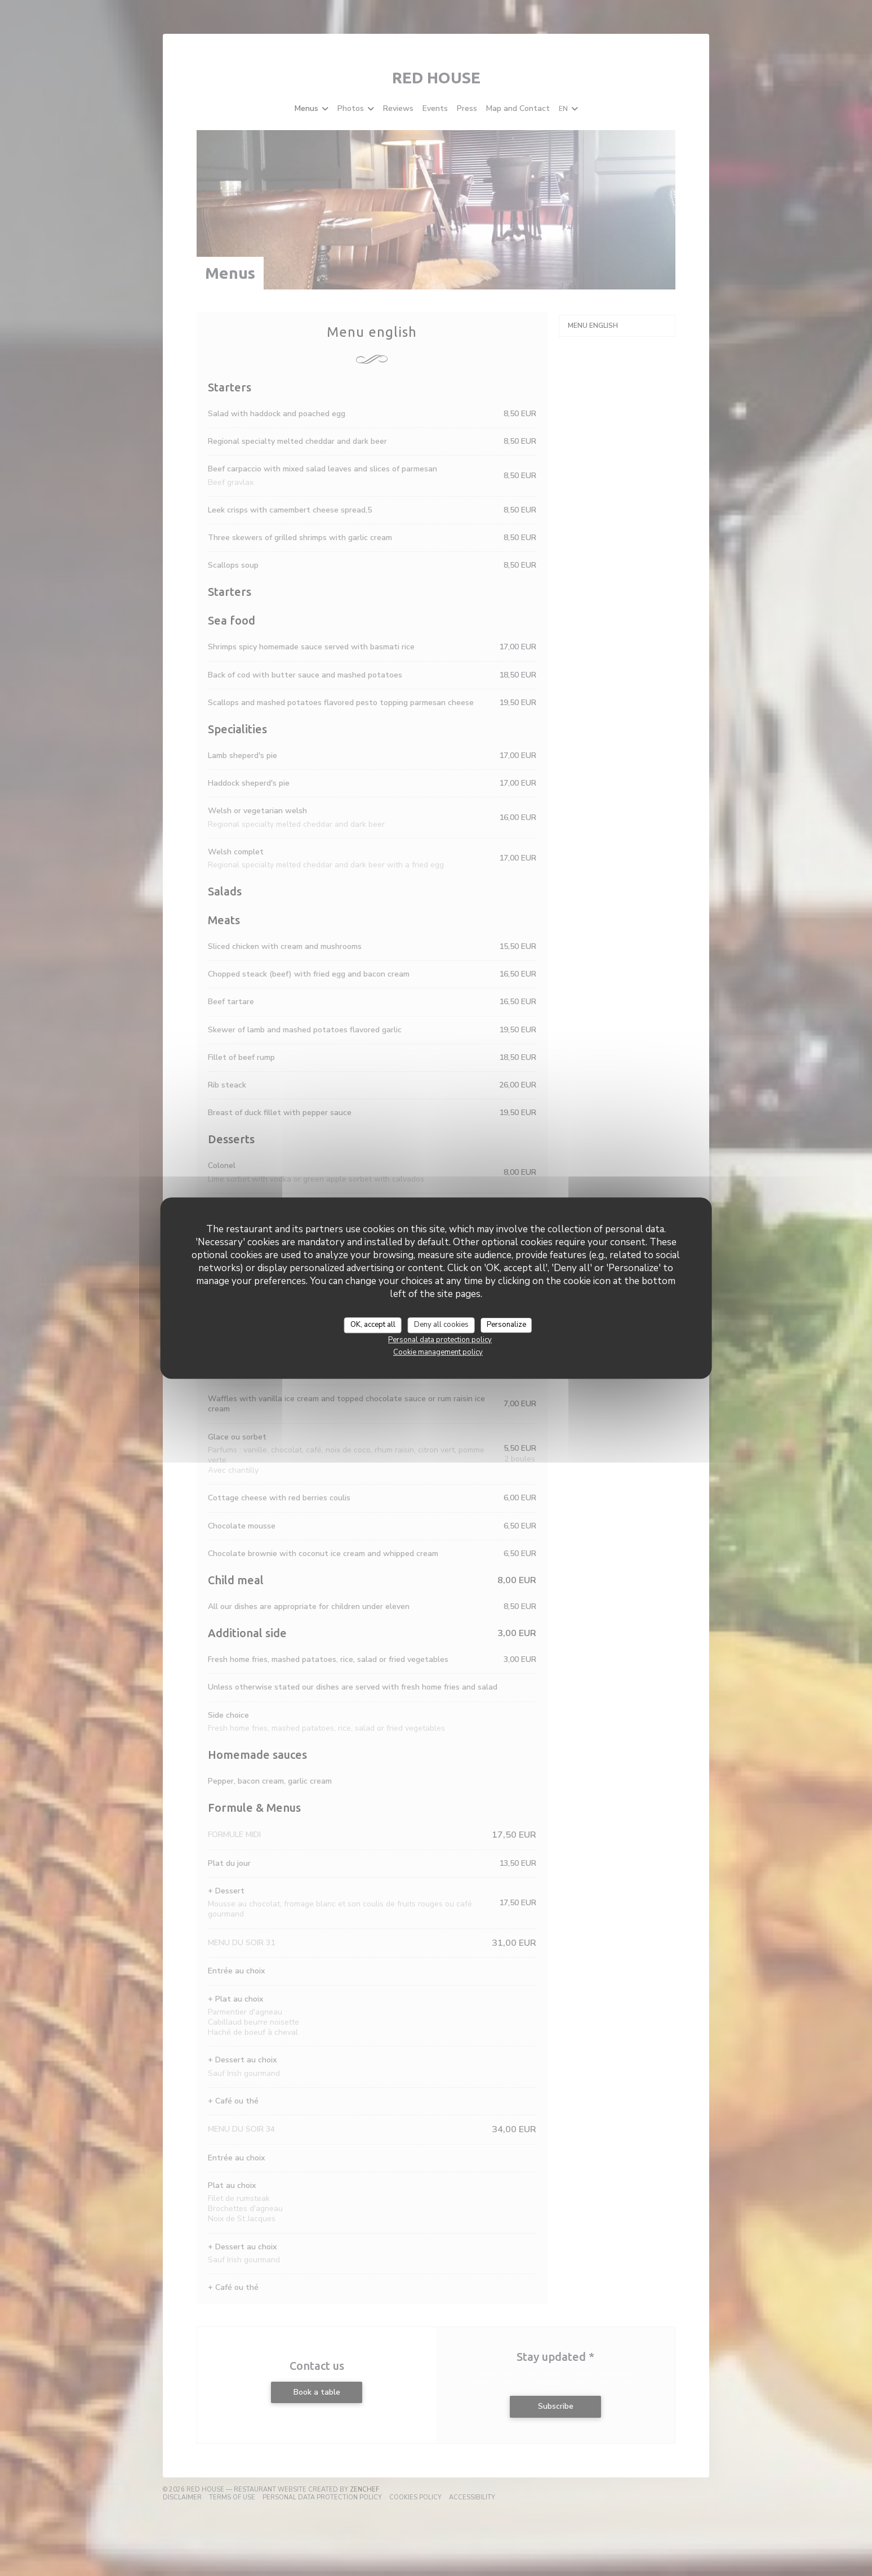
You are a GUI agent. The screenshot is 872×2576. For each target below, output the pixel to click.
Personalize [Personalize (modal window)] (506, 1325)
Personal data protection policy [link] (440, 1340)
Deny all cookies (441, 1325)
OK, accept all (372, 1325)
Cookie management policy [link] (438, 1352)
